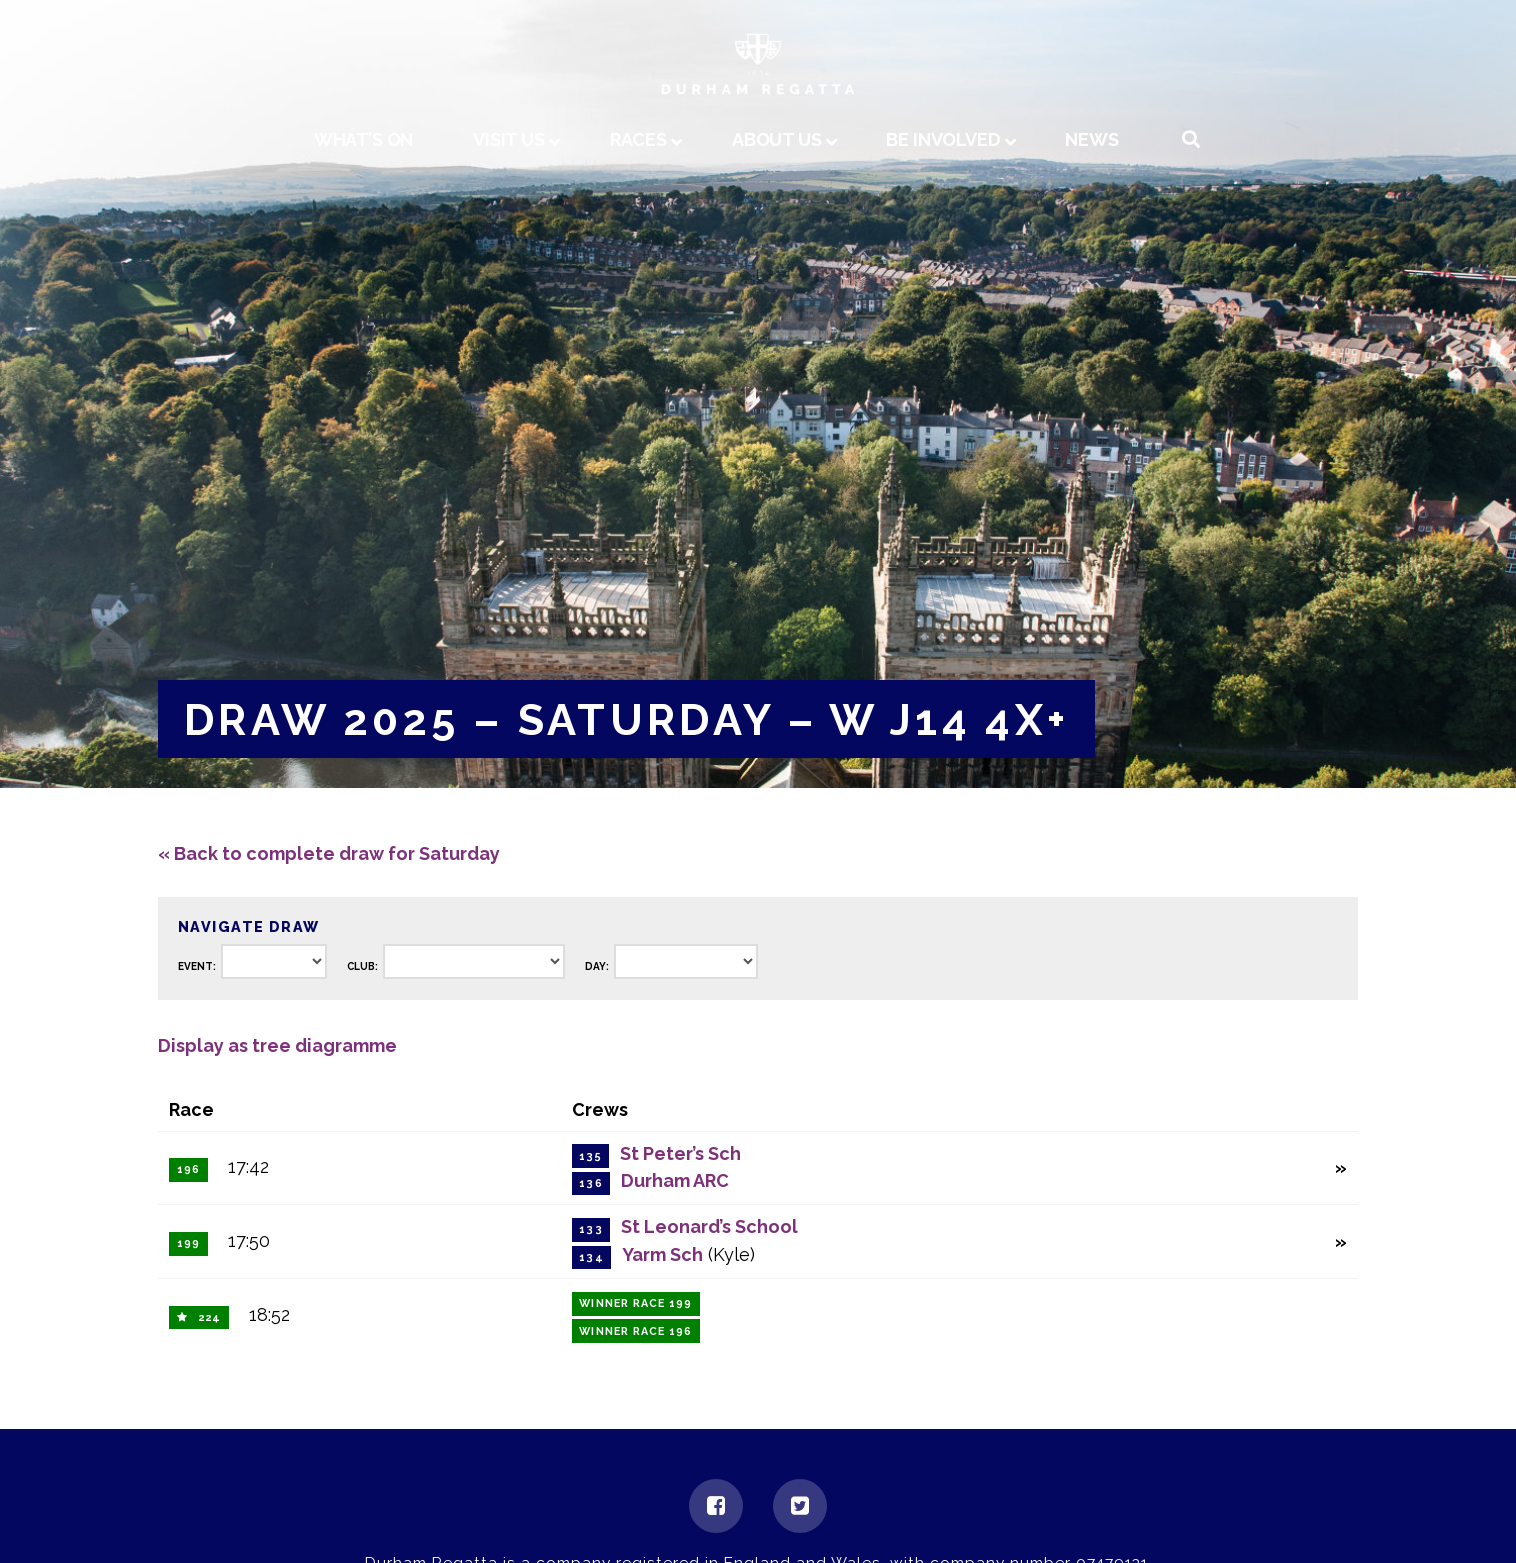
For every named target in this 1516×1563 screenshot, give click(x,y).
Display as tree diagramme (277, 1045)
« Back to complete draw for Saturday (329, 853)
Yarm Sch (662, 1254)
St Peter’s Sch (680, 1153)
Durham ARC (675, 1180)
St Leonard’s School (709, 1226)
